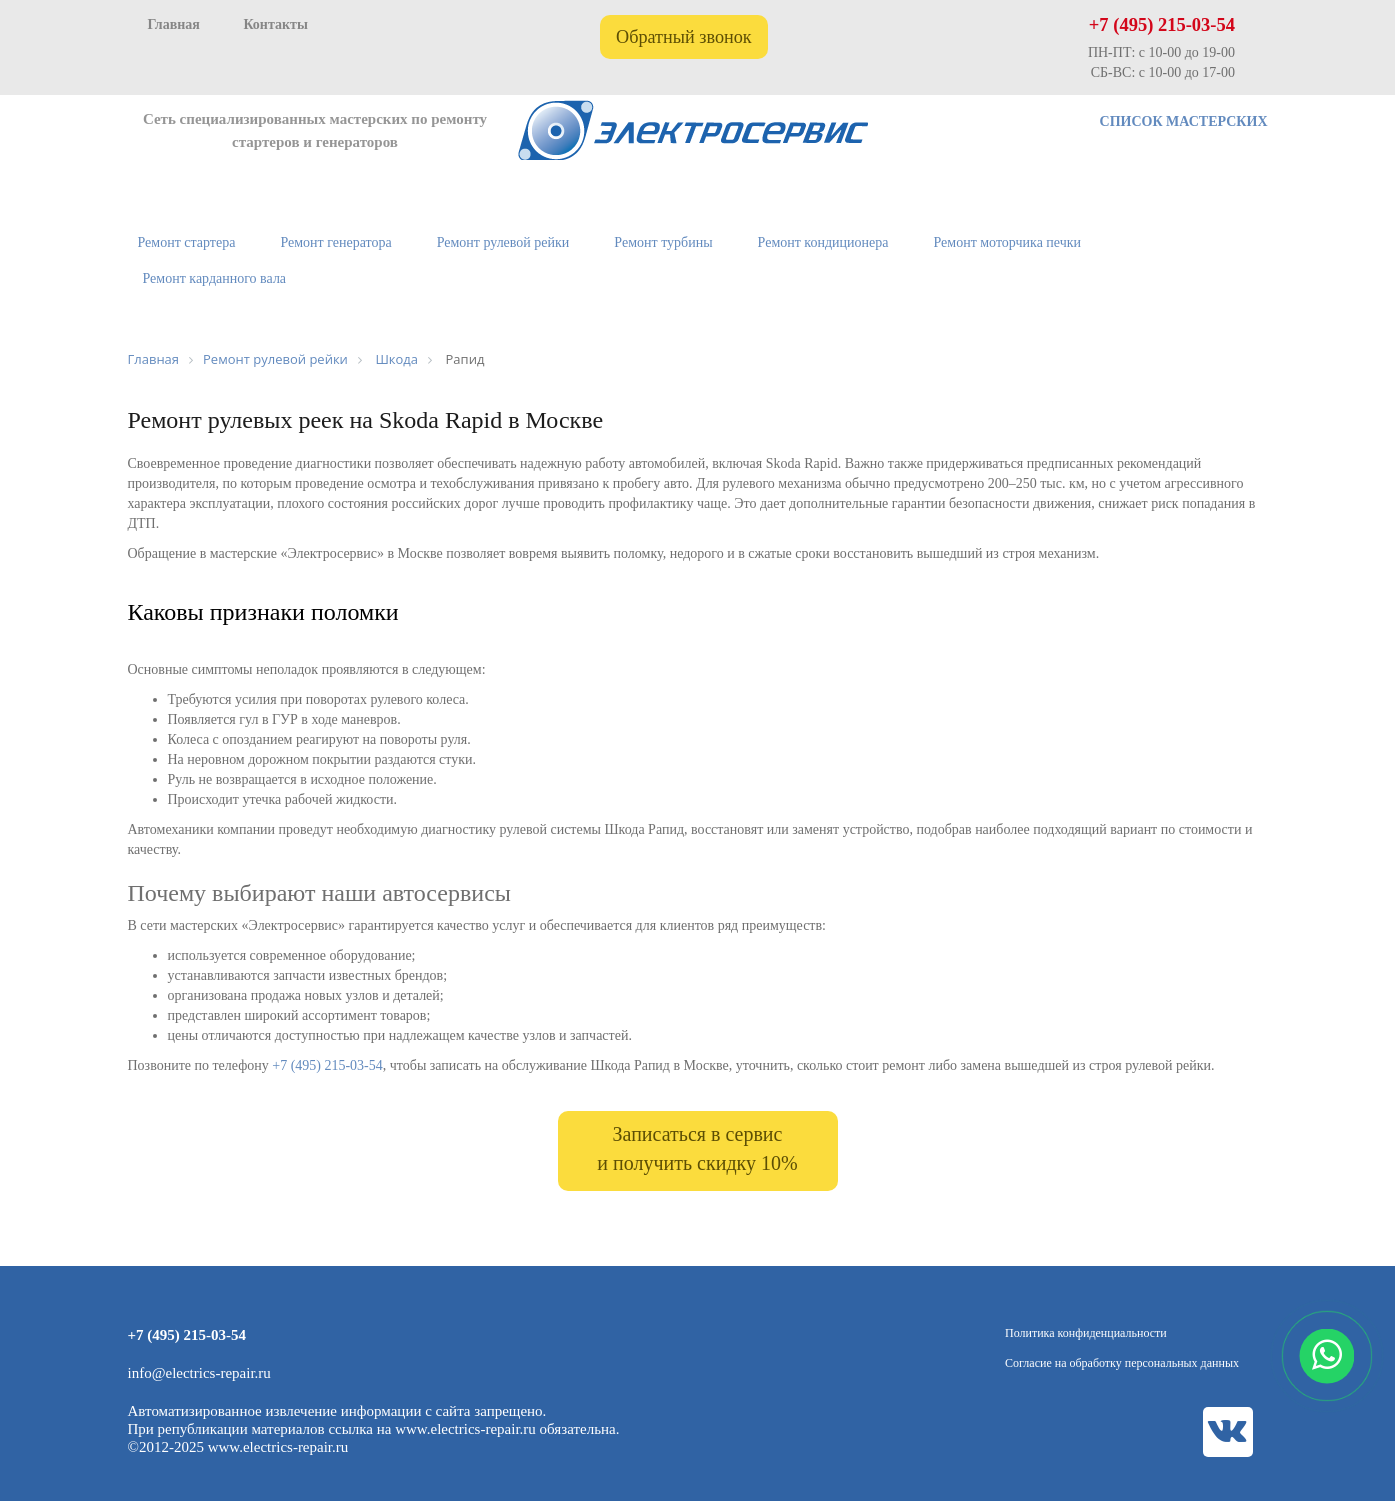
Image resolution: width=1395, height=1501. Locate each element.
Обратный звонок (684, 37)
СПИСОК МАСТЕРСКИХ (1184, 121)
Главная (174, 24)
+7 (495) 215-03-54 (1162, 25)
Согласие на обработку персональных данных (1122, 1363)
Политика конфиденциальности (1086, 1333)
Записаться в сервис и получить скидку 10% (697, 1148)
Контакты (275, 24)
